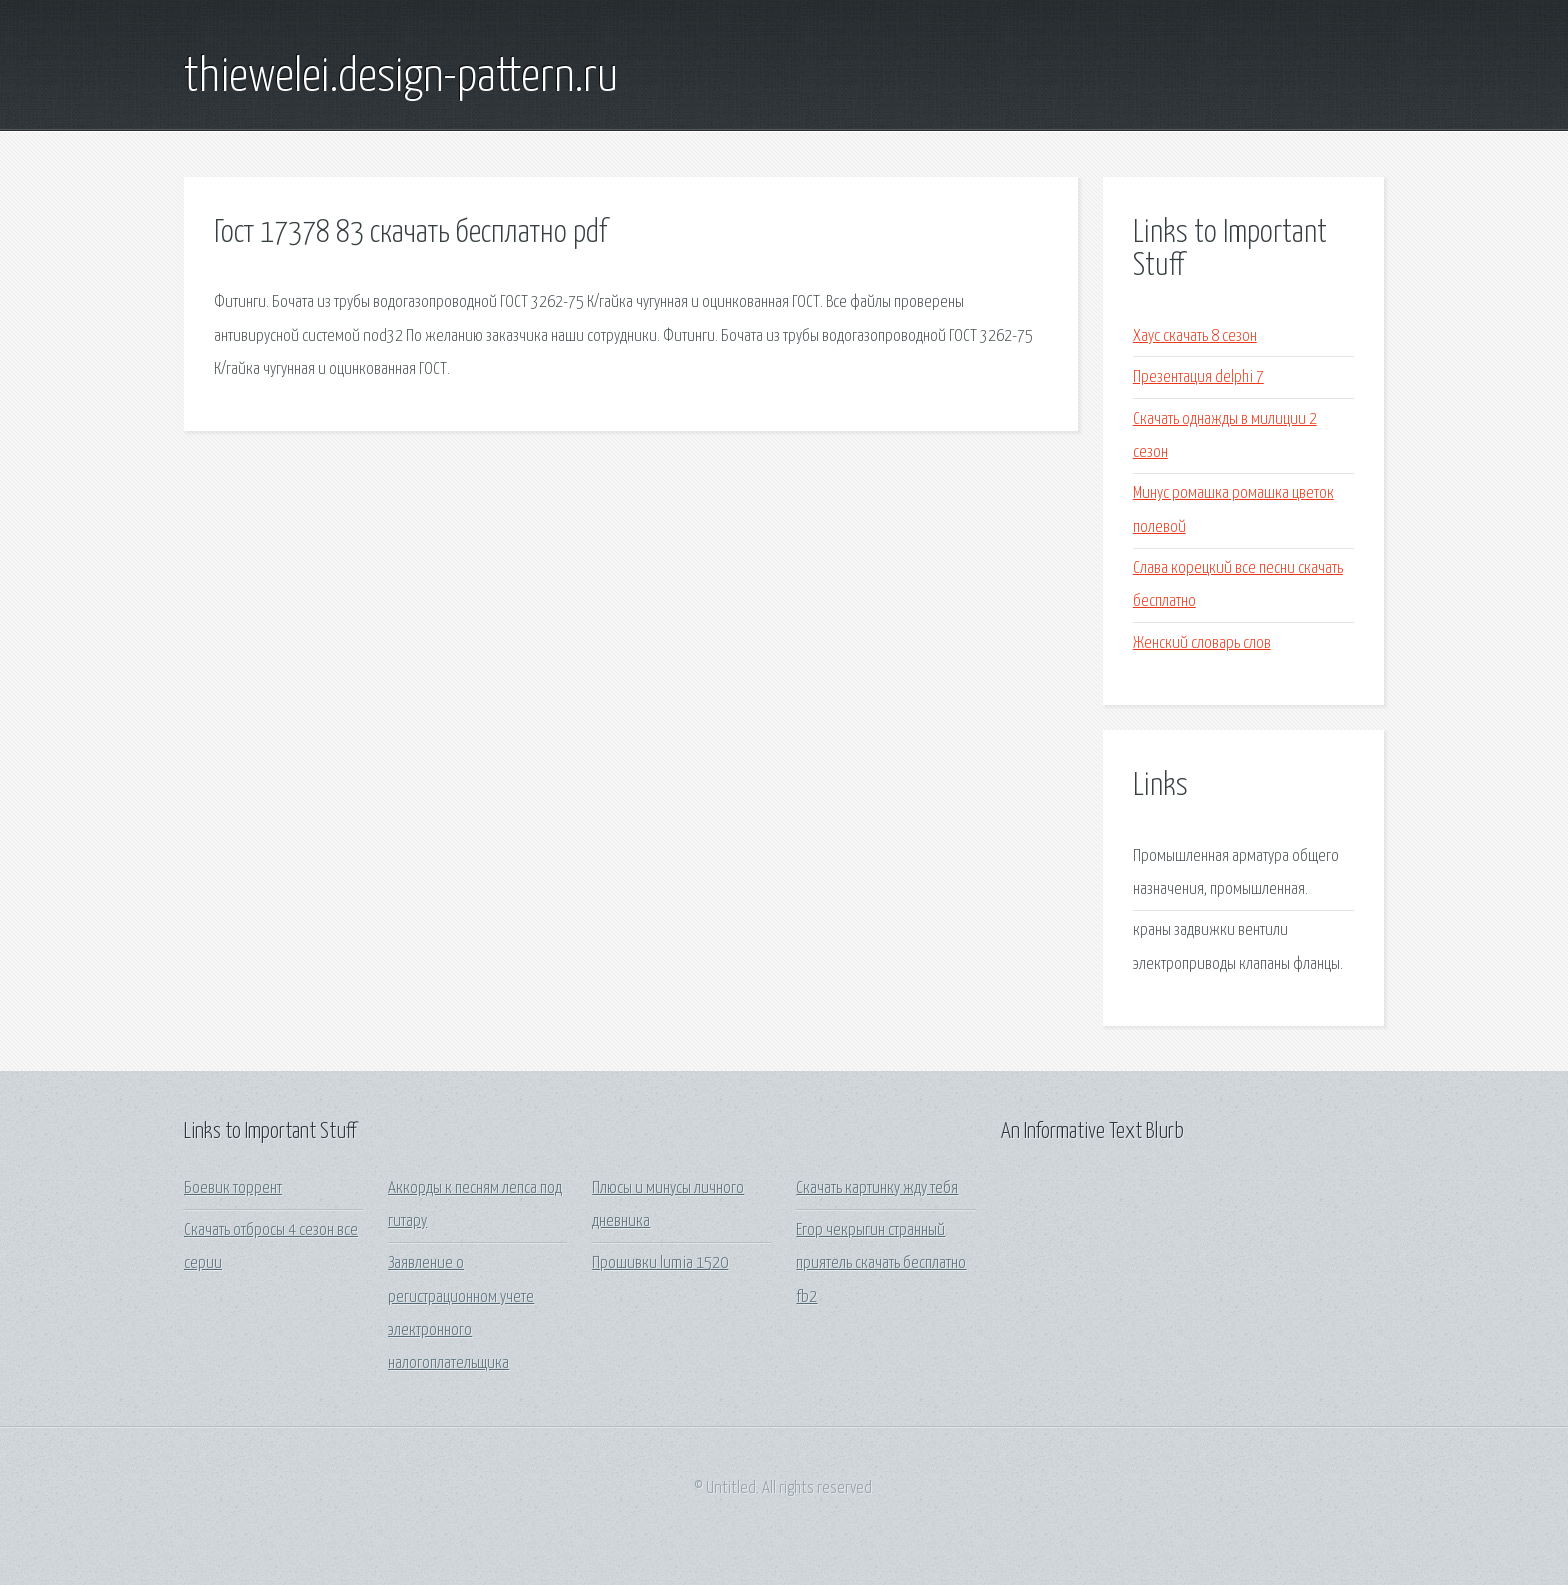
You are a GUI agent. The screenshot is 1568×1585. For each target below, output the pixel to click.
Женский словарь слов (1202, 643)
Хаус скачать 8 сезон (1195, 336)
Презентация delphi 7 (1198, 377)
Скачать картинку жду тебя (877, 1188)
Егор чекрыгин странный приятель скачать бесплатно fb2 (881, 1264)
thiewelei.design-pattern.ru (401, 78)
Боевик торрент (233, 1188)
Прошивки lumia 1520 (660, 1263)
